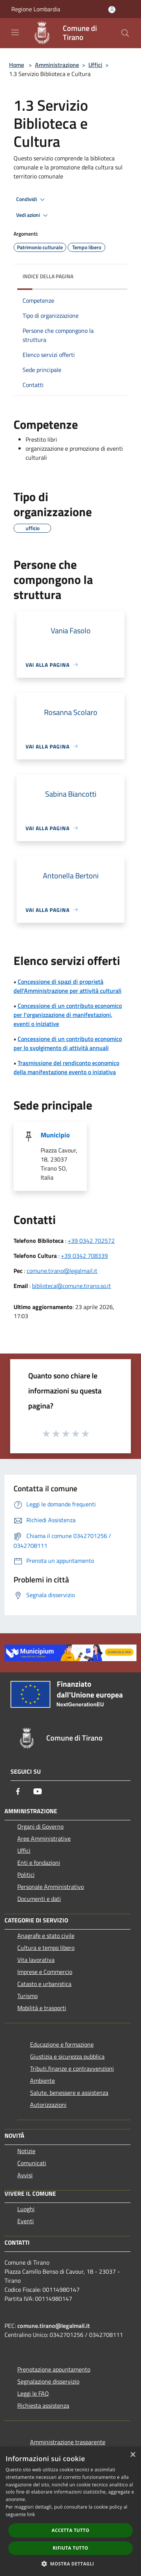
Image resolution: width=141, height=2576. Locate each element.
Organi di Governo (40, 1826)
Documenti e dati (39, 1898)
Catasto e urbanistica (44, 1983)
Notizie (26, 2150)
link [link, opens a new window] (31, 2514)
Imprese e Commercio (44, 1971)
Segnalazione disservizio (48, 2381)
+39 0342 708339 (84, 1255)
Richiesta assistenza (43, 2405)
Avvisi (25, 2175)
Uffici (95, 64)
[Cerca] (125, 33)
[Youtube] (37, 1791)
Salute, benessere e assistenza (69, 2092)
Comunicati (31, 2162)
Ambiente (42, 2080)
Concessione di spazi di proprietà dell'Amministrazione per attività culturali (67, 986)
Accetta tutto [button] (70, 2530)
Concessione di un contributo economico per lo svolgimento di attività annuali (68, 1043)
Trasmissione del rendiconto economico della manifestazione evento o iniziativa (66, 1067)
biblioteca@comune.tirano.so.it (71, 1285)
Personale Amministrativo (50, 1886)
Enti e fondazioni (38, 1862)
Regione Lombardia (35, 9)
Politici (26, 1874)
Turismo (27, 1995)
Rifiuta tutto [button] (70, 2548)
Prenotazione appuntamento (53, 2369)
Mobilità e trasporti (41, 2007)
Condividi (31, 199)
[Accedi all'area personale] (112, 9)
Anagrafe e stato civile (45, 1935)
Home (16, 64)
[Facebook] (18, 1791)
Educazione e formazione (62, 2044)
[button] (70, 2563)
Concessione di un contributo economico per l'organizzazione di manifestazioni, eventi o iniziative (68, 1014)
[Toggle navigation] (15, 32)
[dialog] (70, 2511)
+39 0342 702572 (91, 1240)
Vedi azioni (33, 215)
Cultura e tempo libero (45, 1947)
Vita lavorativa (36, 1959)
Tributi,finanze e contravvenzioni (72, 2068)
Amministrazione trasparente (67, 2441)
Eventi (25, 2220)
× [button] (132, 2455)
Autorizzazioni (48, 2104)
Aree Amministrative (44, 1838)
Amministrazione (57, 64)
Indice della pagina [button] (48, 276)
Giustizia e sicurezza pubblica (67, 2056)
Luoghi (26, 2208)
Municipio (55, 1135)
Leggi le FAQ (33, 2393)
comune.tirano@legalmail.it (62, 1270)
